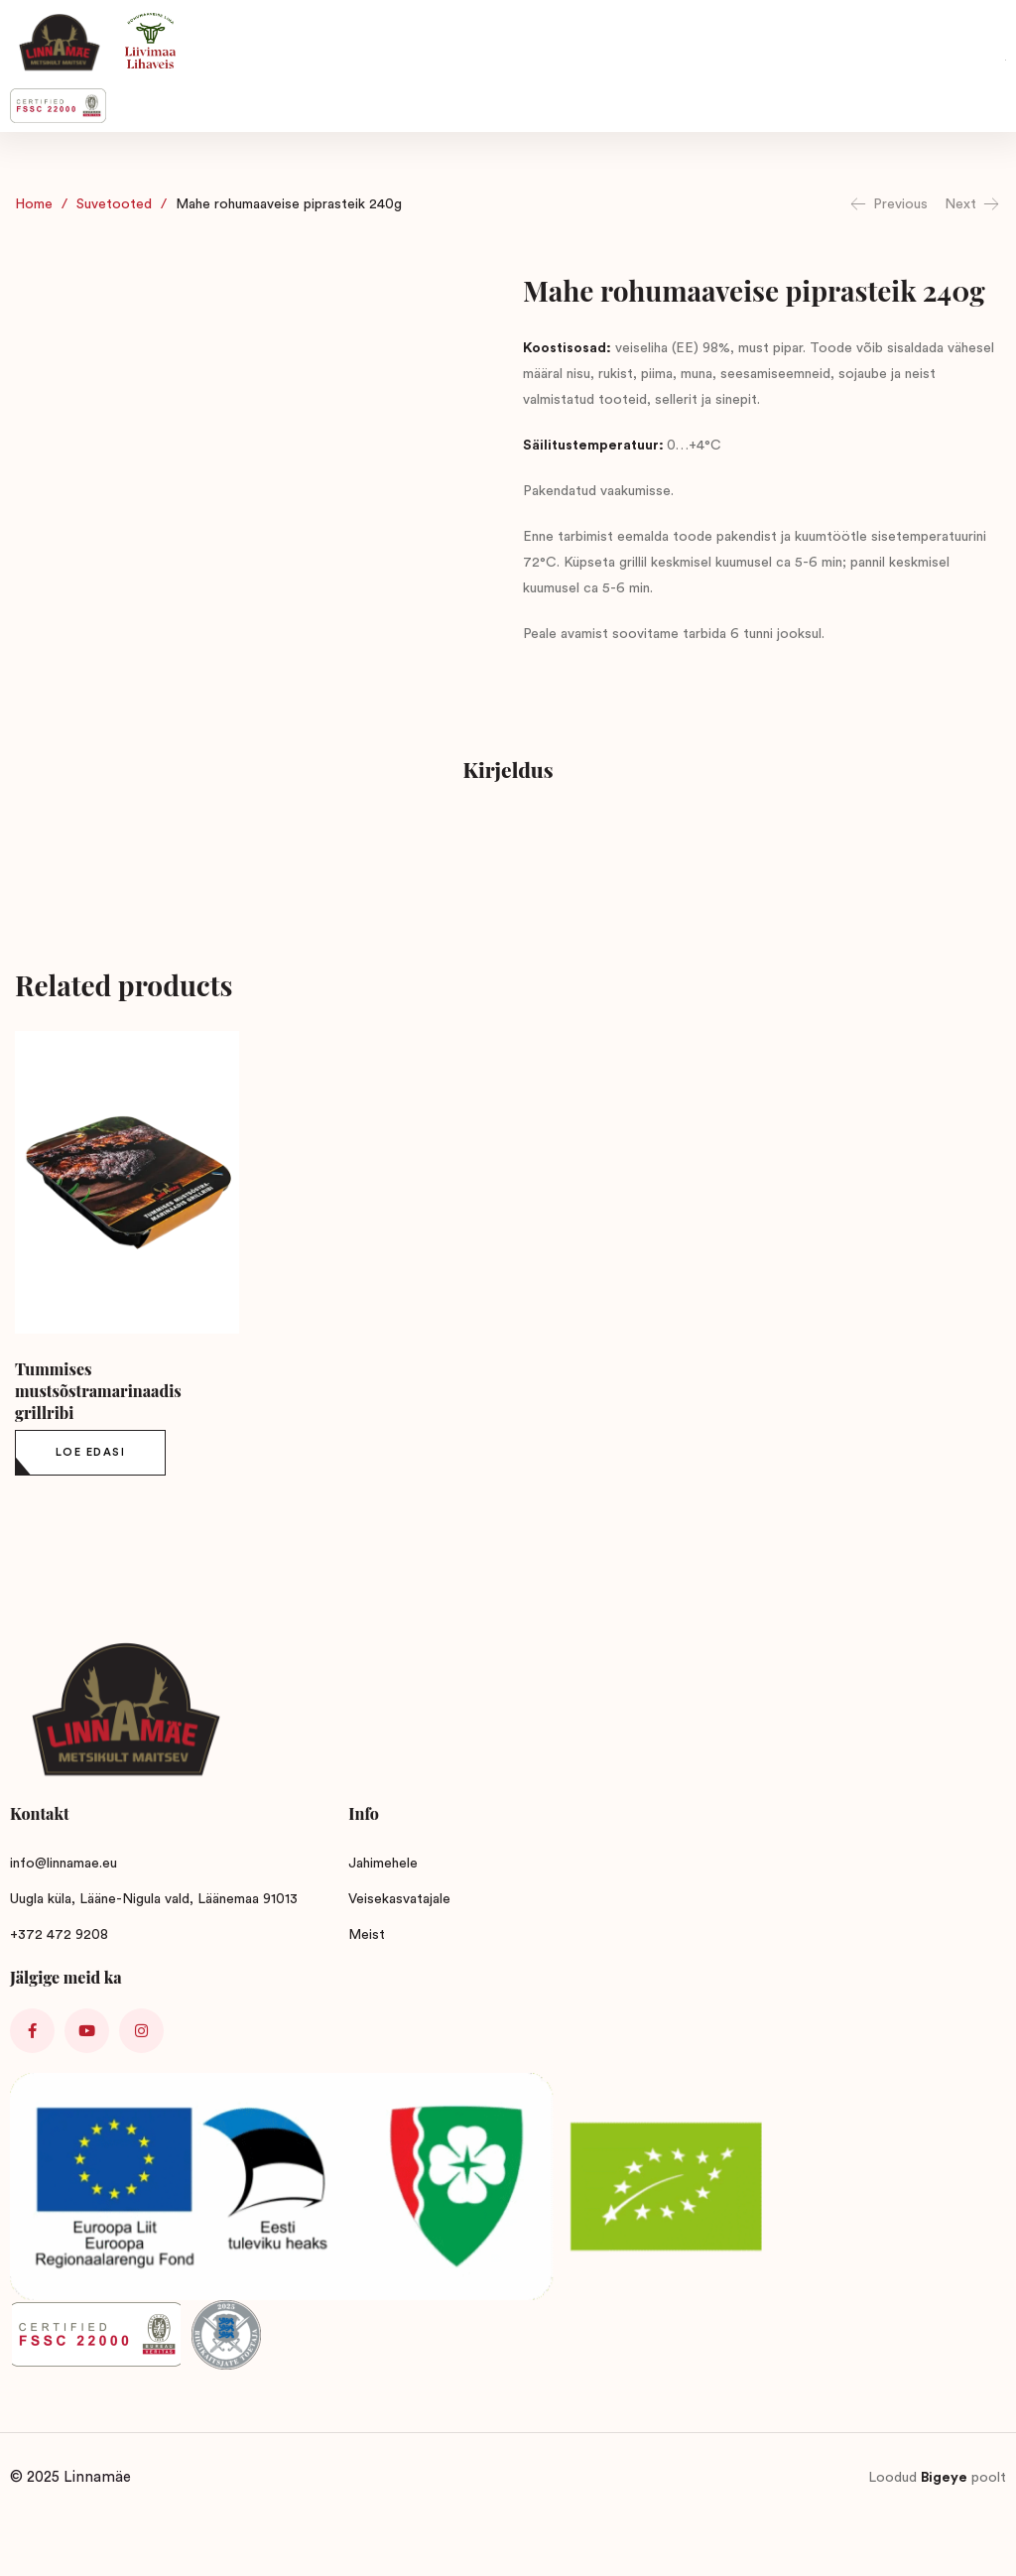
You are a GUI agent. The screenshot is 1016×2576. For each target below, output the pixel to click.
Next (973, 204)
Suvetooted (114, 204)
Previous (888, 204)
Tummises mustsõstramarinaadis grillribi (98, 1390)
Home (34, 204)
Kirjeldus (507, 769)
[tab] (507, 772)
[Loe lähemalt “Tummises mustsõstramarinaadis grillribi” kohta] (90, 1453)
